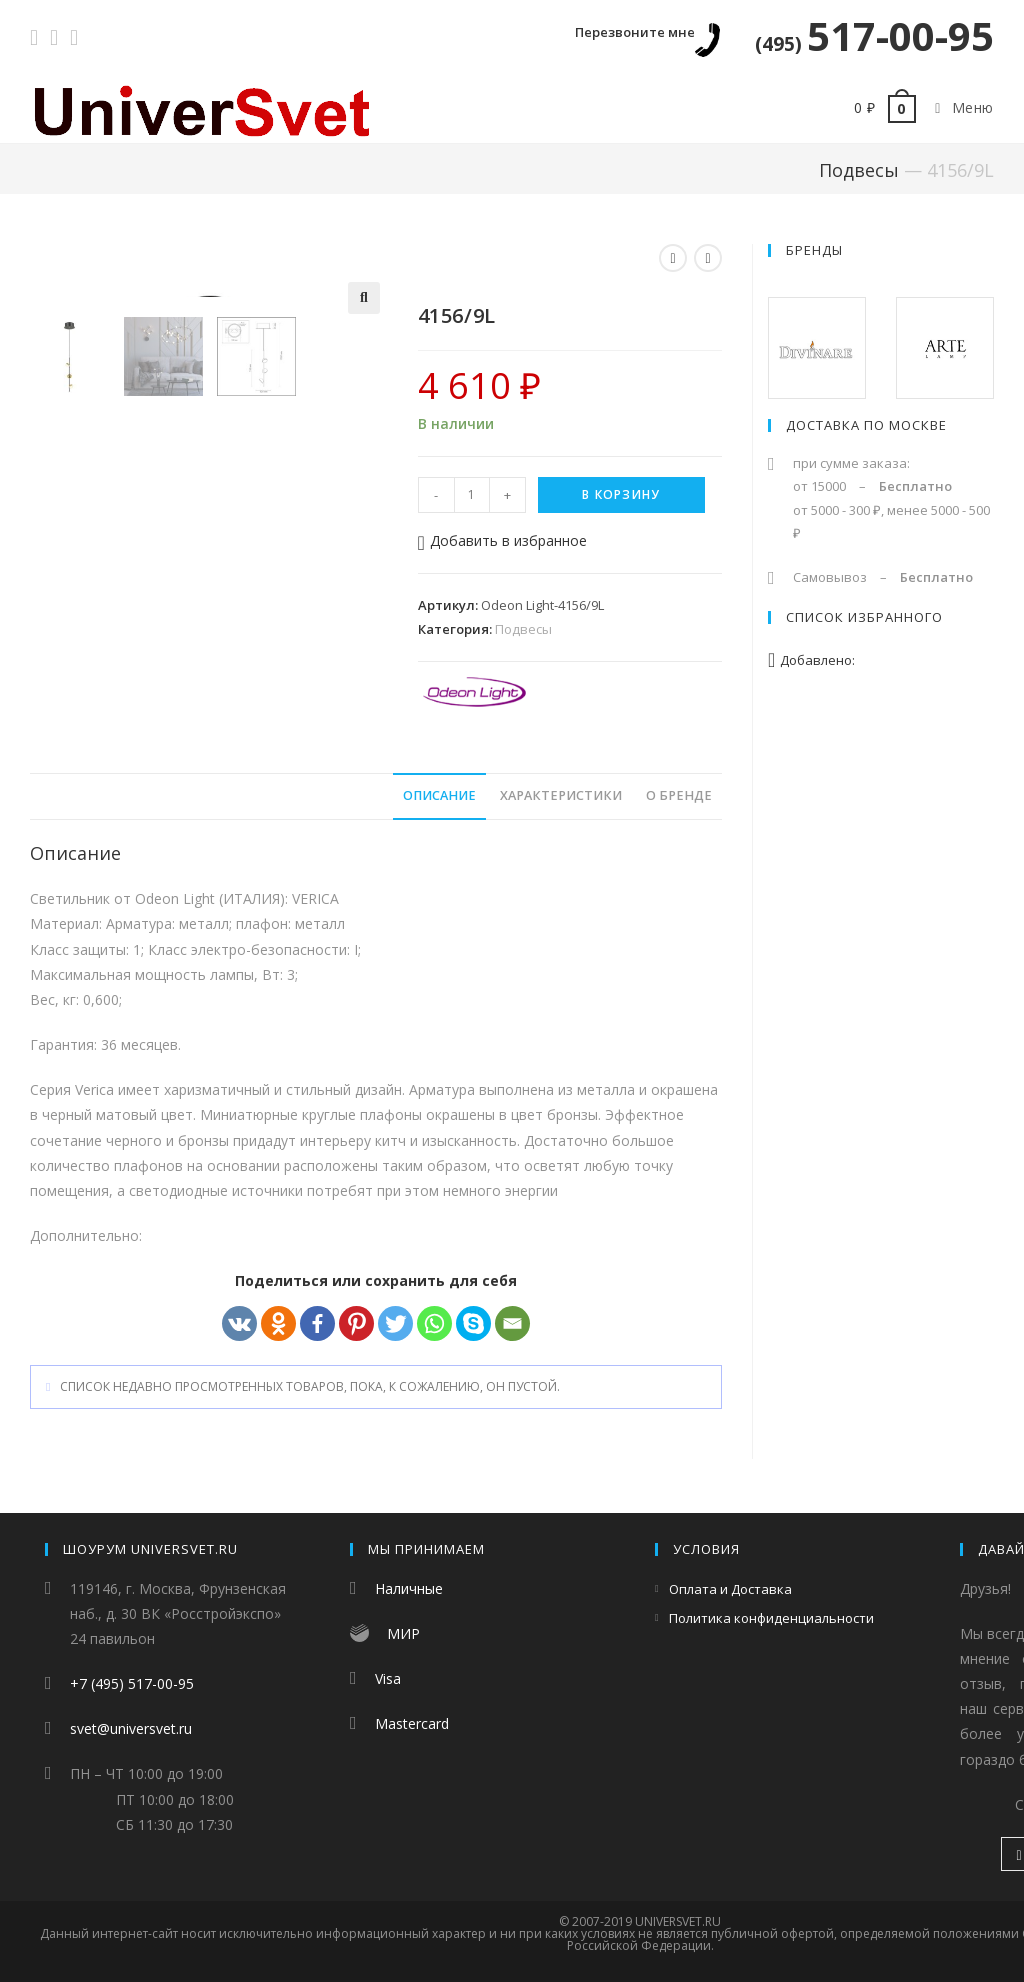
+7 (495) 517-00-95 (132, 1683)
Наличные (409, 1588)
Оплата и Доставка (730, 1589)
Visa (388, 1678)
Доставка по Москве (866, 425)
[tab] (439, 799)
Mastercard (412, 1723)
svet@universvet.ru (131, 1728)
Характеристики (561, 798)
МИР (403, 1633)
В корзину (621, 494)
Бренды (814, 250)
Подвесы (859, 170)
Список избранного (864, 617)
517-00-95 (874, 35)
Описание (439, 798)
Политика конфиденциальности (771, 1618)
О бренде (679, 798)
